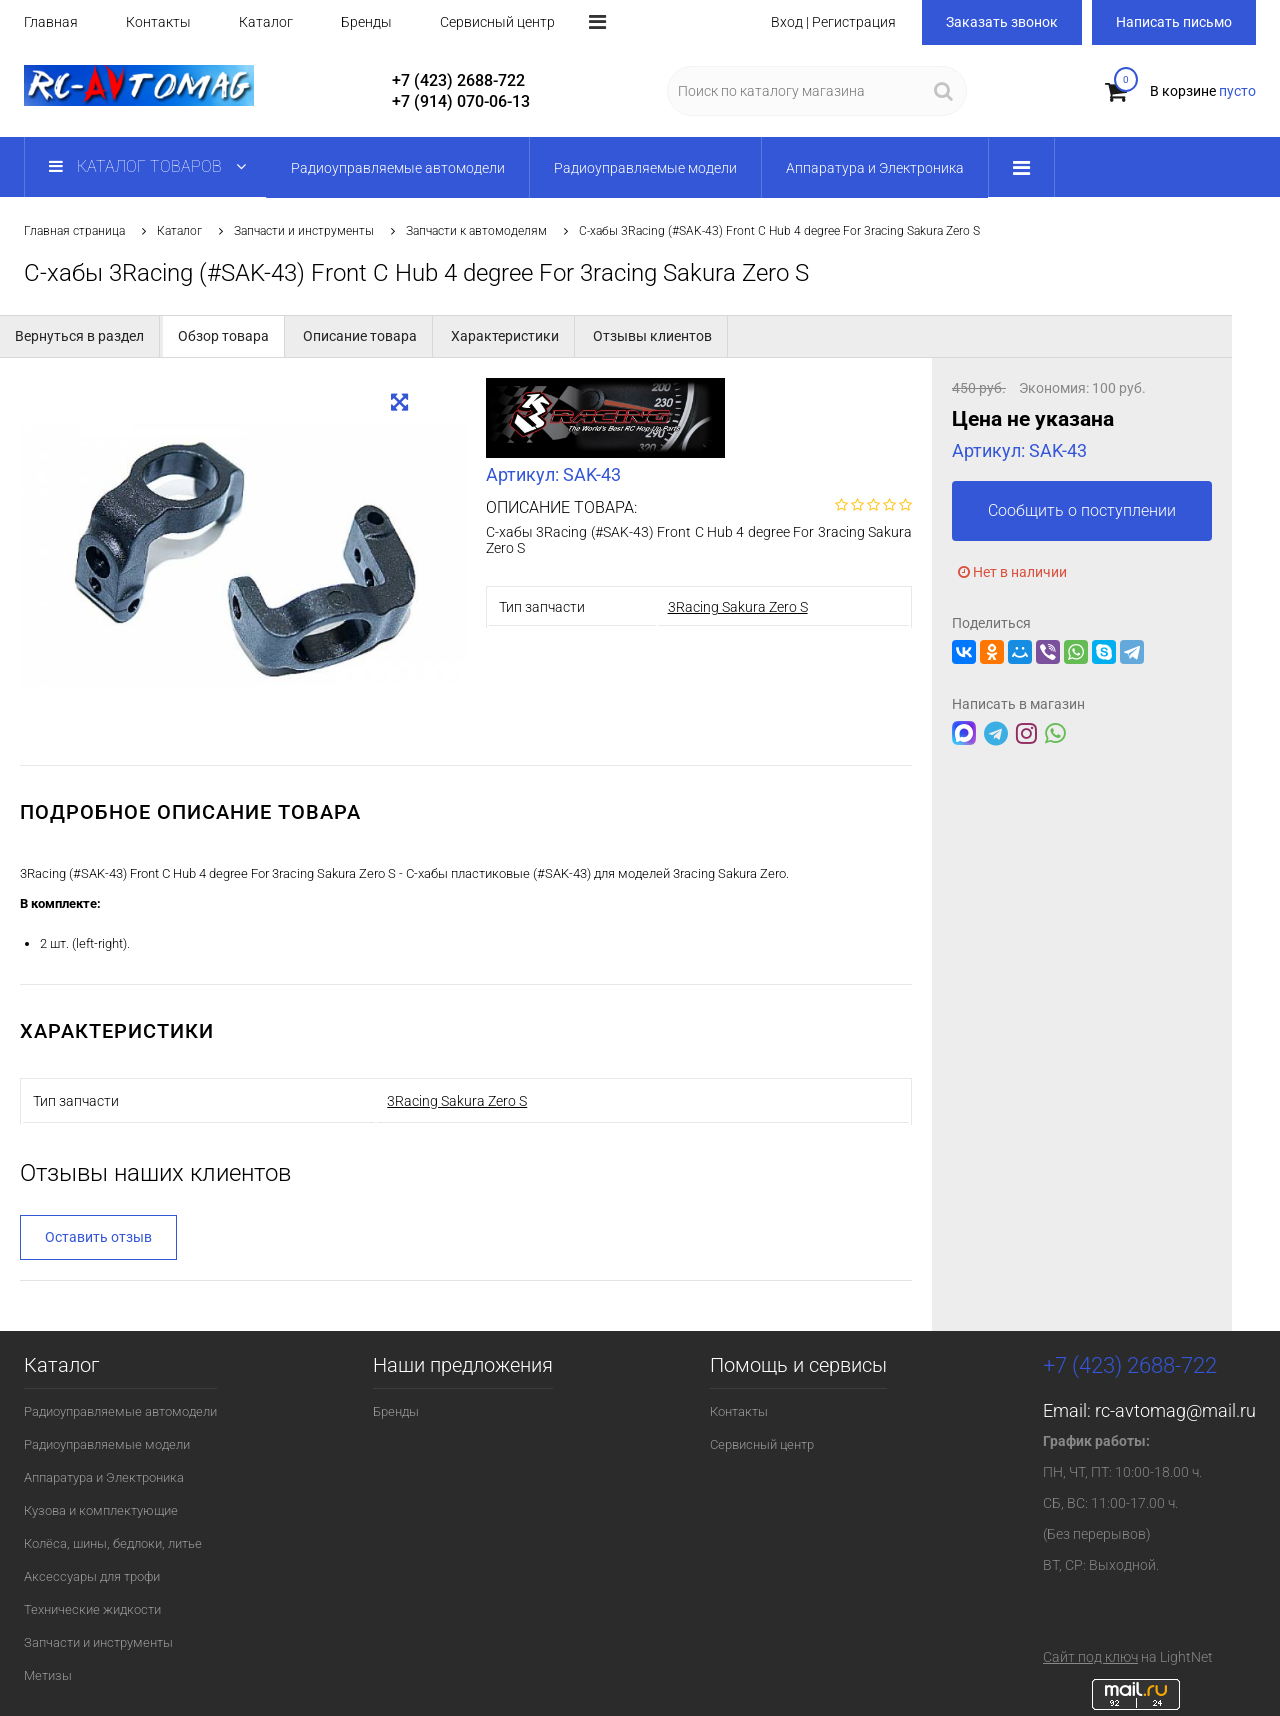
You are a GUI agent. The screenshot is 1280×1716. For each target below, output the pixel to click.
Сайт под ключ (1090, 1657)
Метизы (48, 1675)
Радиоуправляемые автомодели (120, 1411)
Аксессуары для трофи (92, 1576)
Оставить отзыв (98, 1237)
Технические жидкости (92, 1609)
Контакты (158, 22)
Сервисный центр (497, 22)
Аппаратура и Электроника (104, 1477)
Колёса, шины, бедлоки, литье (113, 1543)
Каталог (266, 22)
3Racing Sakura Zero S (738, 607)
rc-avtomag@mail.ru (1175, 1410)
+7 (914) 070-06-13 (461, 101)
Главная (51, 22)
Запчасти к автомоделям (476, 231)
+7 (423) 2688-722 (458, 80)
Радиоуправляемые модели (107, 1444)
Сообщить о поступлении (1082, 510)
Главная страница (74, 231)
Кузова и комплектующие (101, 1510)
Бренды (366, 22)
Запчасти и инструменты (304, 231)
